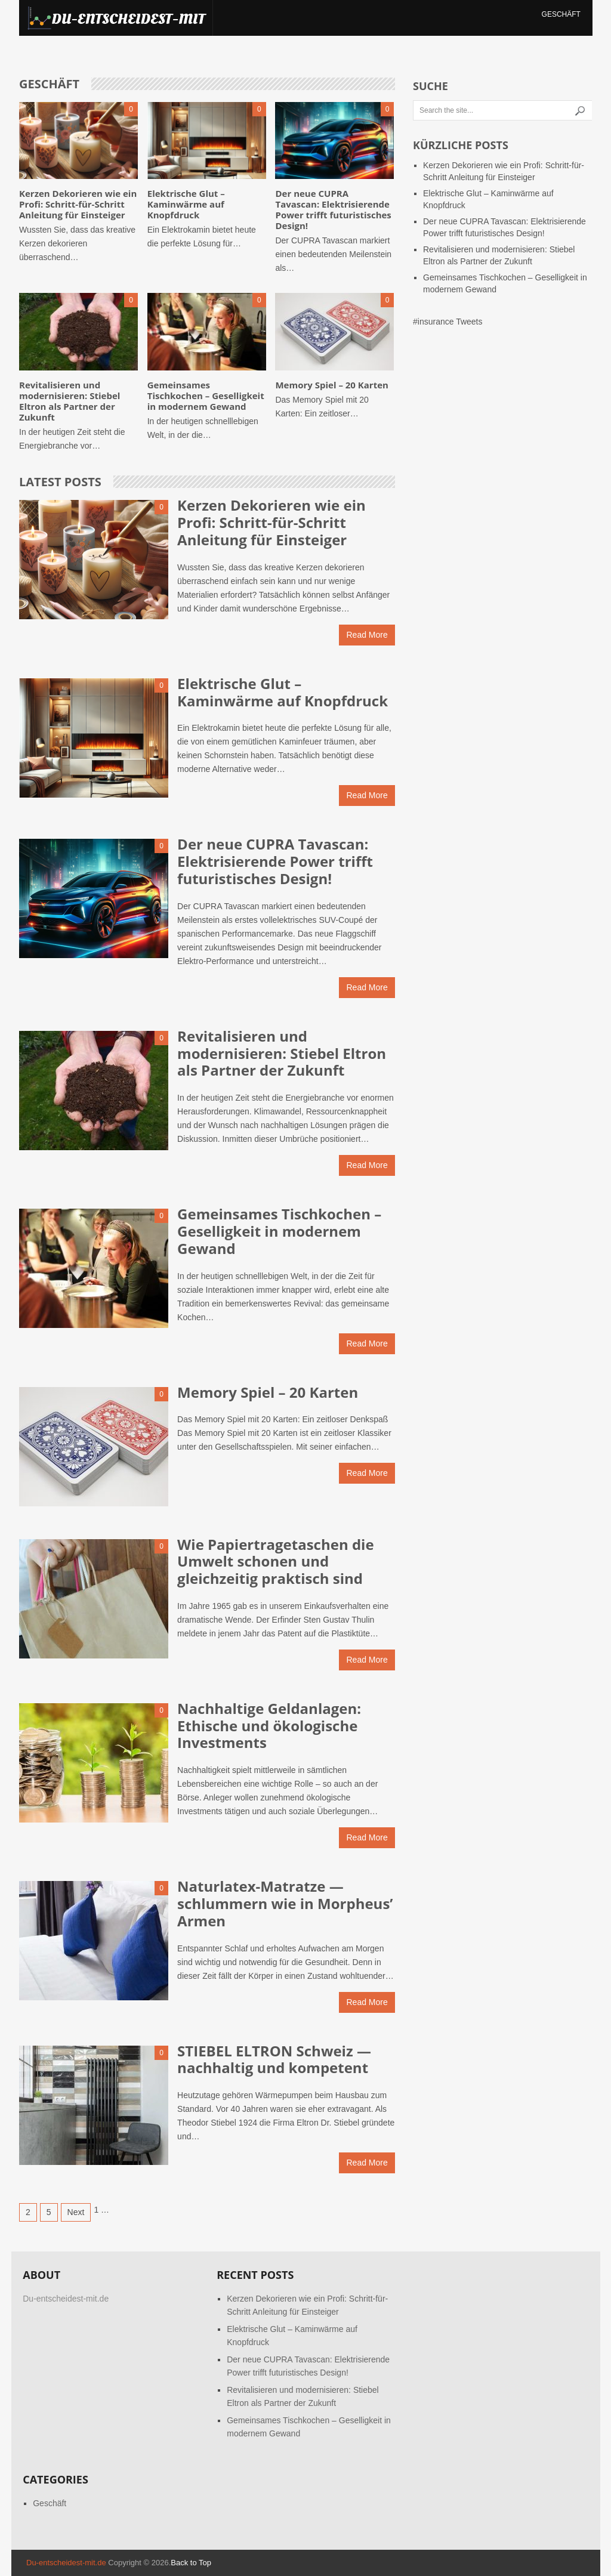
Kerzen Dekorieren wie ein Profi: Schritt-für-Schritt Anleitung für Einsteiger (78, 204)
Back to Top (191, 2562)
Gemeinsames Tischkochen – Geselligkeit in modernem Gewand (205, 395)
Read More (366, 635)
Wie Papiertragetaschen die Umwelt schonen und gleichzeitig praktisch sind (275, 1561)
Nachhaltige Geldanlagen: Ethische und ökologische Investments (269, 1725)
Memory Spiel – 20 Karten (331, 385)
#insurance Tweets (447, 321)
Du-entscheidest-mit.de (66, 2562)
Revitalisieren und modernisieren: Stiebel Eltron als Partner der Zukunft (69, 401)
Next (76, 2212)
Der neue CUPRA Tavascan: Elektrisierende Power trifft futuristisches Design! (333, 209)
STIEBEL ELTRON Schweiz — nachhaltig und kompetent (274, 2059)
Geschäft (561, 14)
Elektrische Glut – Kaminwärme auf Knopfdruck (186, 204)
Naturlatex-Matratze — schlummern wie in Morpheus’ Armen (285, 1903)
